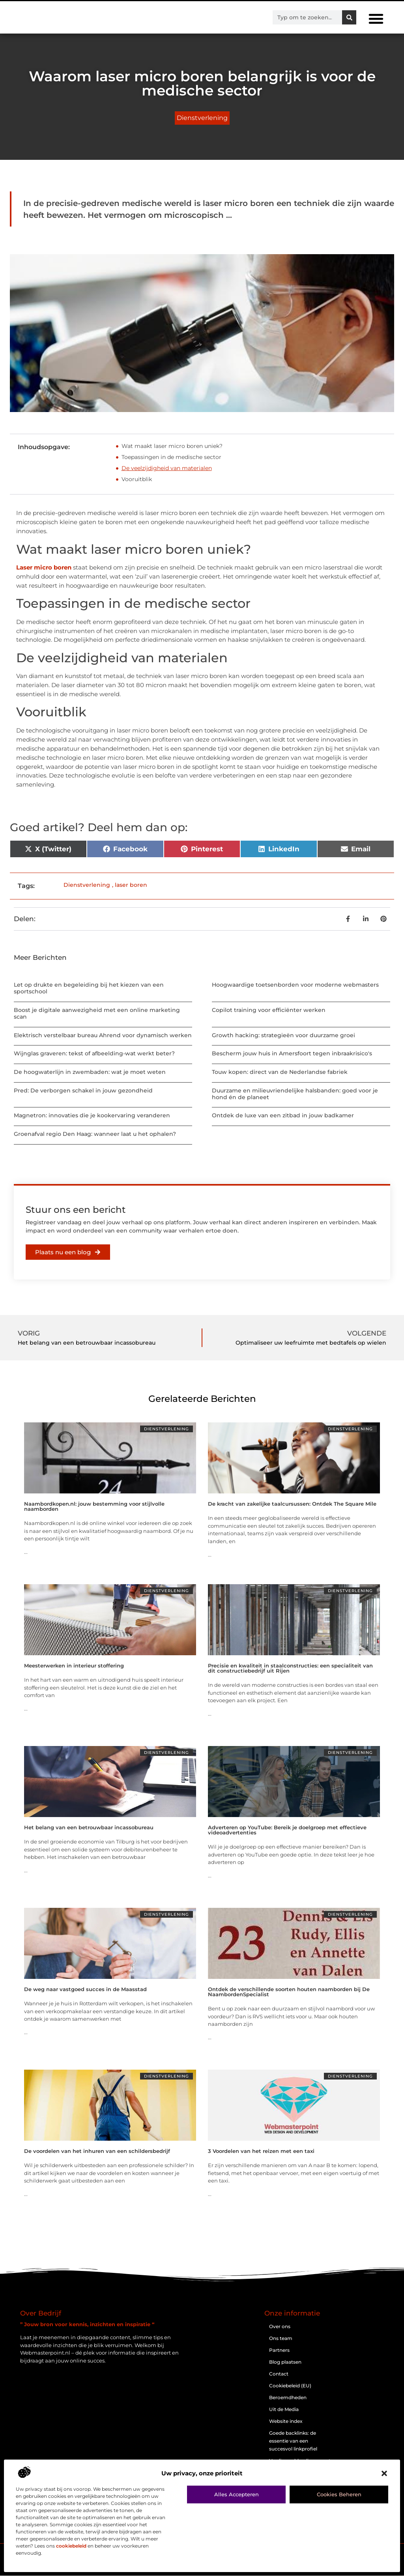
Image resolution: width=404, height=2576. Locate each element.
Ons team (280, 2338)
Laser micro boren (43, 567)
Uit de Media (284, 2409)
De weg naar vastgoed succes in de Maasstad (85, 1989)
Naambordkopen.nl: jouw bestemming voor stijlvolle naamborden (94, 1506)
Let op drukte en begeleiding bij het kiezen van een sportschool (89, 988)
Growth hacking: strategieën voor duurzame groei (283, 1035)
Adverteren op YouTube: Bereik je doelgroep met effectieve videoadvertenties (287, 1830)
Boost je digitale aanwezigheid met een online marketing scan (97, 1013)
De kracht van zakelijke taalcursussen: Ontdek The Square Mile (292, 1504)
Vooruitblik (137, 479)
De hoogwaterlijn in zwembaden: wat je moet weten (90, 1071)
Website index (286, 2421)
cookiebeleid (71, 2546)
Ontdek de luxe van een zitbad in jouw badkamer (283, 1115)
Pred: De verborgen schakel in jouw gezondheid (83, 1090)
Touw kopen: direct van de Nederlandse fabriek (280, 1071)
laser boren (131, 884)
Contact (278, 2374)
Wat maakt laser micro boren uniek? (172, 446)
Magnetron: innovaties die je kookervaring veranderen (92, 1115)
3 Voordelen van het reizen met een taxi (261, 2151)
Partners (279, 2350)
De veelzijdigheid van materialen (167, 468)
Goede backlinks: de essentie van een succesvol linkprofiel (293, 2441)
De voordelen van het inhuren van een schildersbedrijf (97, 2151)
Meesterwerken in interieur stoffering (74, 1665)
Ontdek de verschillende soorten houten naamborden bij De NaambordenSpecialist (289, 1991)
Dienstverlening (202, 118)
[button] (384, 2473)
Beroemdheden (288, 2397)
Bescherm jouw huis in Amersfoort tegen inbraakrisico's (292, 1053)
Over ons (279, 2326)
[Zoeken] (349, 17)
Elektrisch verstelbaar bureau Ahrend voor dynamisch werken (103, 1035)
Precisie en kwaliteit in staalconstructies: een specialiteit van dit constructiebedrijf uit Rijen (290, 1668)
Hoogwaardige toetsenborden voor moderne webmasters (295, 984)
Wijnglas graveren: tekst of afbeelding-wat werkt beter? (94, 1053)
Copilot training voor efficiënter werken (268, 1010)
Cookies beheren (339, 2494)
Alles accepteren (236, 2494)
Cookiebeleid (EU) (290, 2386)
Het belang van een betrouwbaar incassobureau (88, 1827)
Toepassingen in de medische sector (171, 457)
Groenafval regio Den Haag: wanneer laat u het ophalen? (95, 1133)
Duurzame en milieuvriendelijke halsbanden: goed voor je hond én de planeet (295, 1094)
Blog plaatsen (285, 2362)
